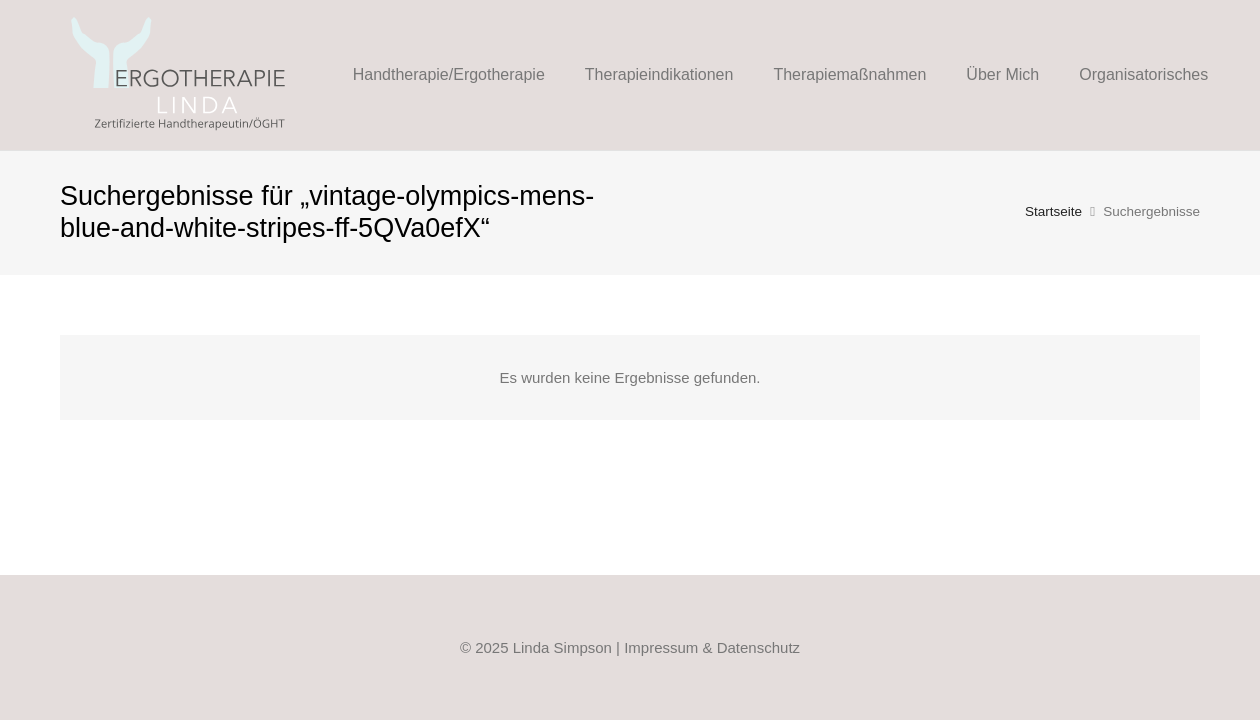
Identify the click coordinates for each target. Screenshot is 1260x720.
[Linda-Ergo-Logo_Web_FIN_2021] (179, 75)
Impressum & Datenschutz (712, 647)
